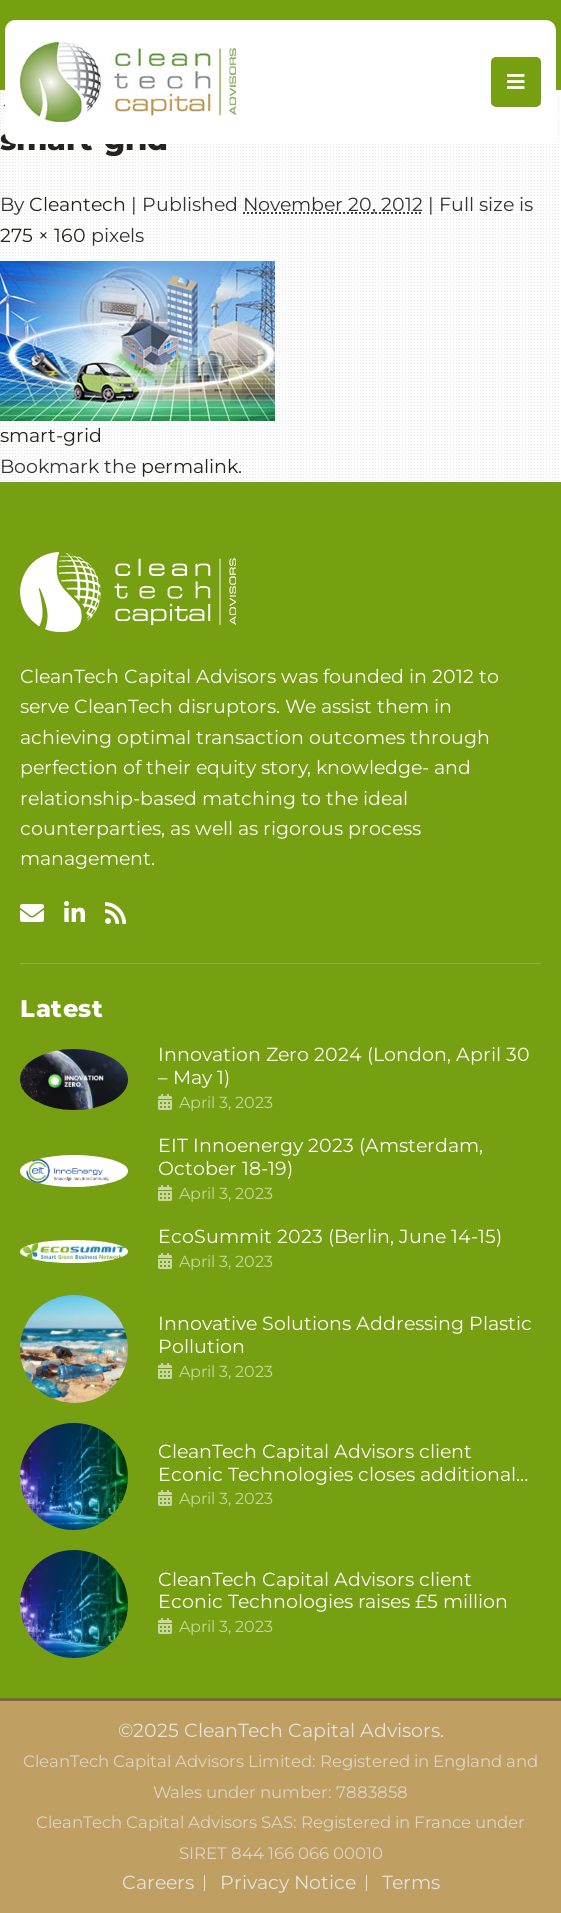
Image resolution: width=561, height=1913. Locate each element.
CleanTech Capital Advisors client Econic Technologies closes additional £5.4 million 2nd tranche (337, 1464)
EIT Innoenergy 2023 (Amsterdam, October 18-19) (320, 1157)
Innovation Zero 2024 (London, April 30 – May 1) (344, 1066)
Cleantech (77, 204)
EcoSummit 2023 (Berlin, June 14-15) (330, 1237)
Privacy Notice (288, 1883)
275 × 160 (43, 235)
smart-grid (51, 435)
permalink (189, 466)
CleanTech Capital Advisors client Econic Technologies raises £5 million (333, 1591)
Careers (158, 1883)
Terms (411, 1883)
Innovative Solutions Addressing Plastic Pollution (345, 1335)
